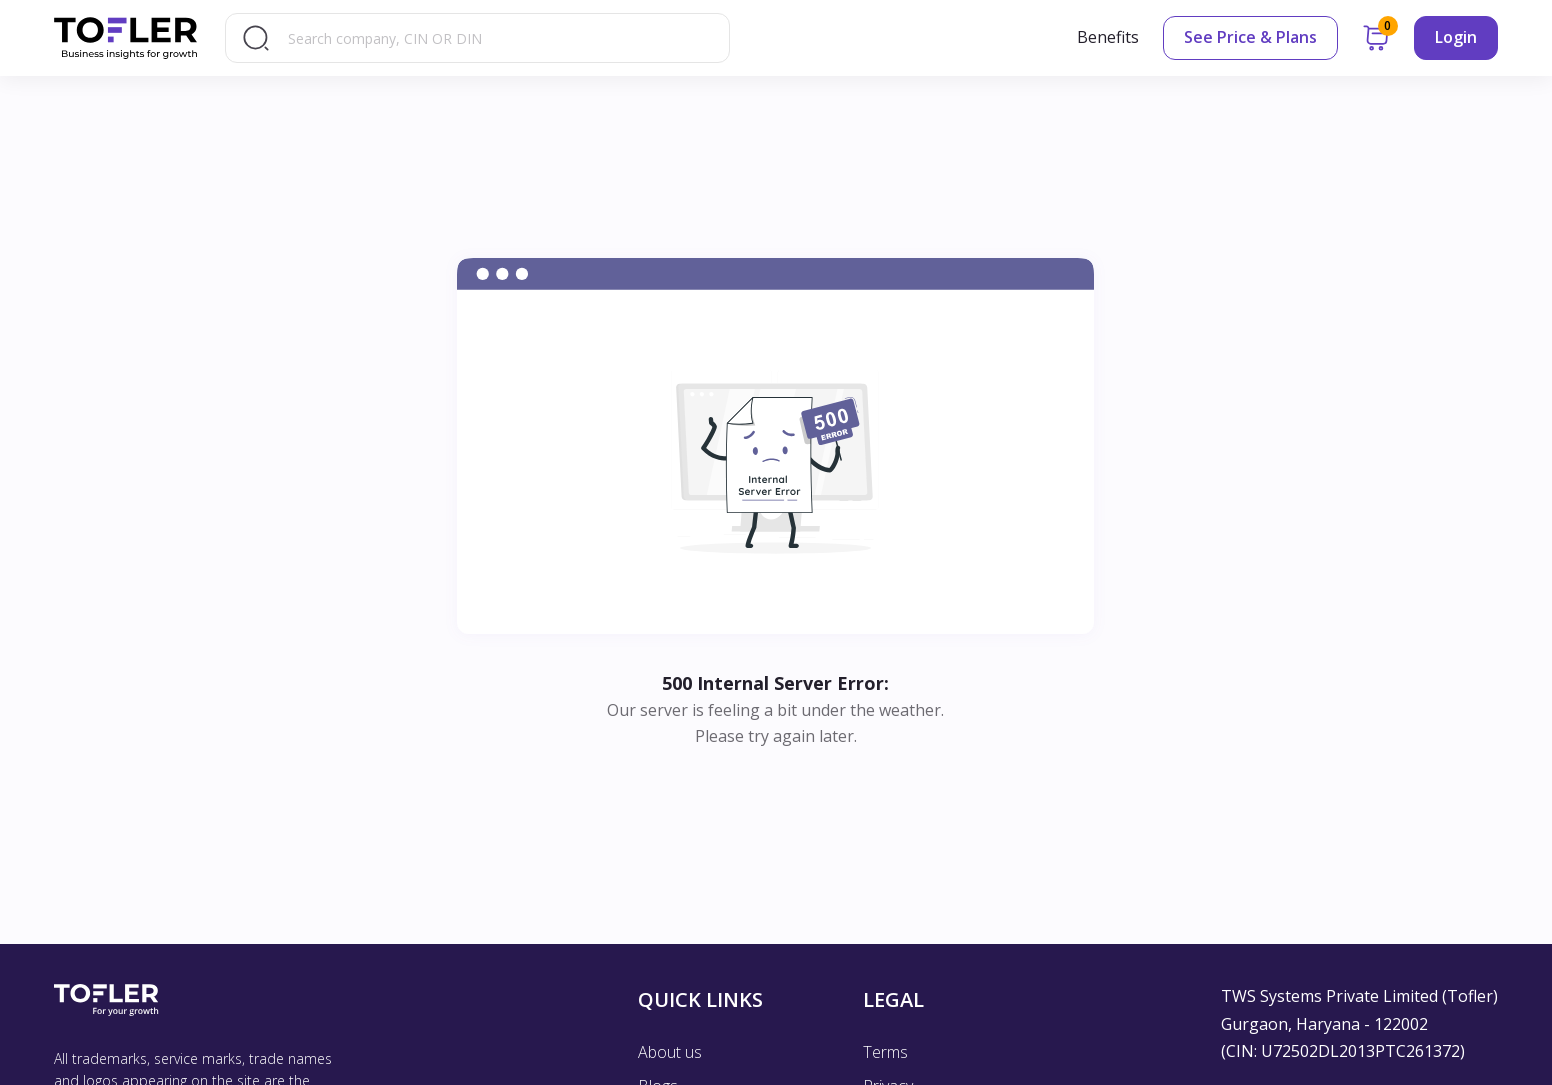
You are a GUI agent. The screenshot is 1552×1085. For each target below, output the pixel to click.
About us (670, 1052)
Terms (885, 1052)
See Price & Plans (1250, 37)
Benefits (1108, 37)
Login (1456, 37)
